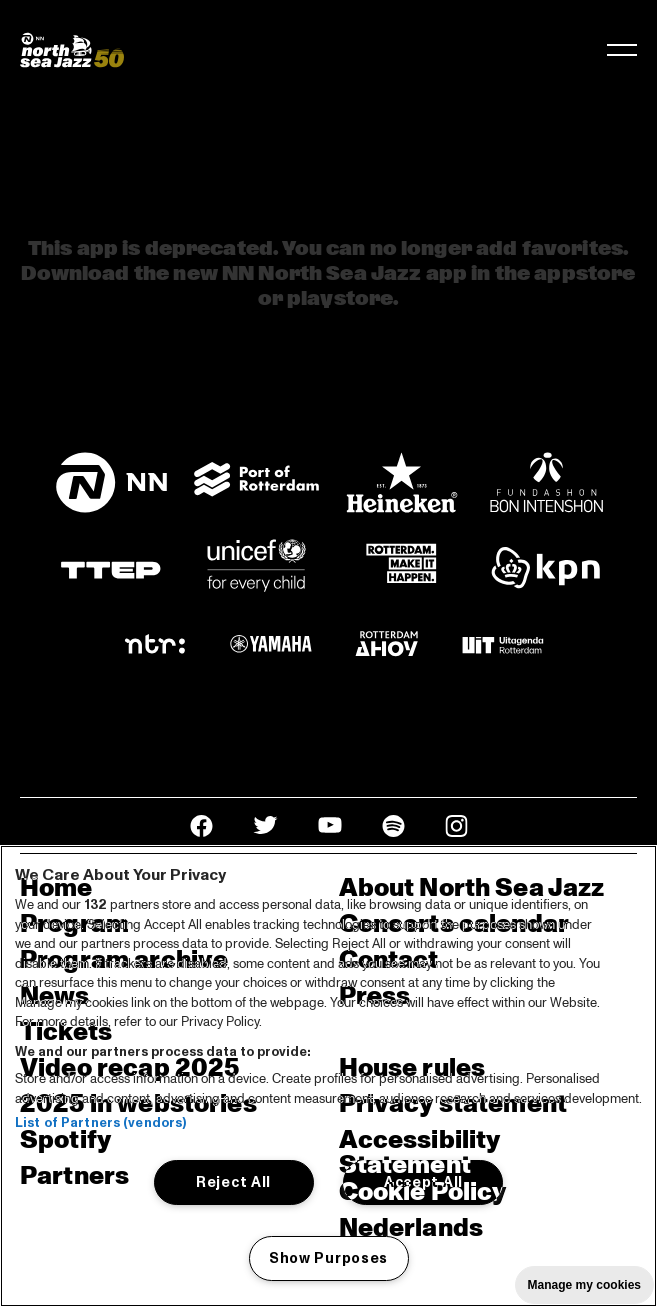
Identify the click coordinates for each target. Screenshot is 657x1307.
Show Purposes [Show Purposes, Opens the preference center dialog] (328, 1258)
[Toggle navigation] (622, 50)
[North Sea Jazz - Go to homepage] (72, 50)
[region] (328, 1076)
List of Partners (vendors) (100, 1123)
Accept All (423, 1182)
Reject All (233, 1182)
